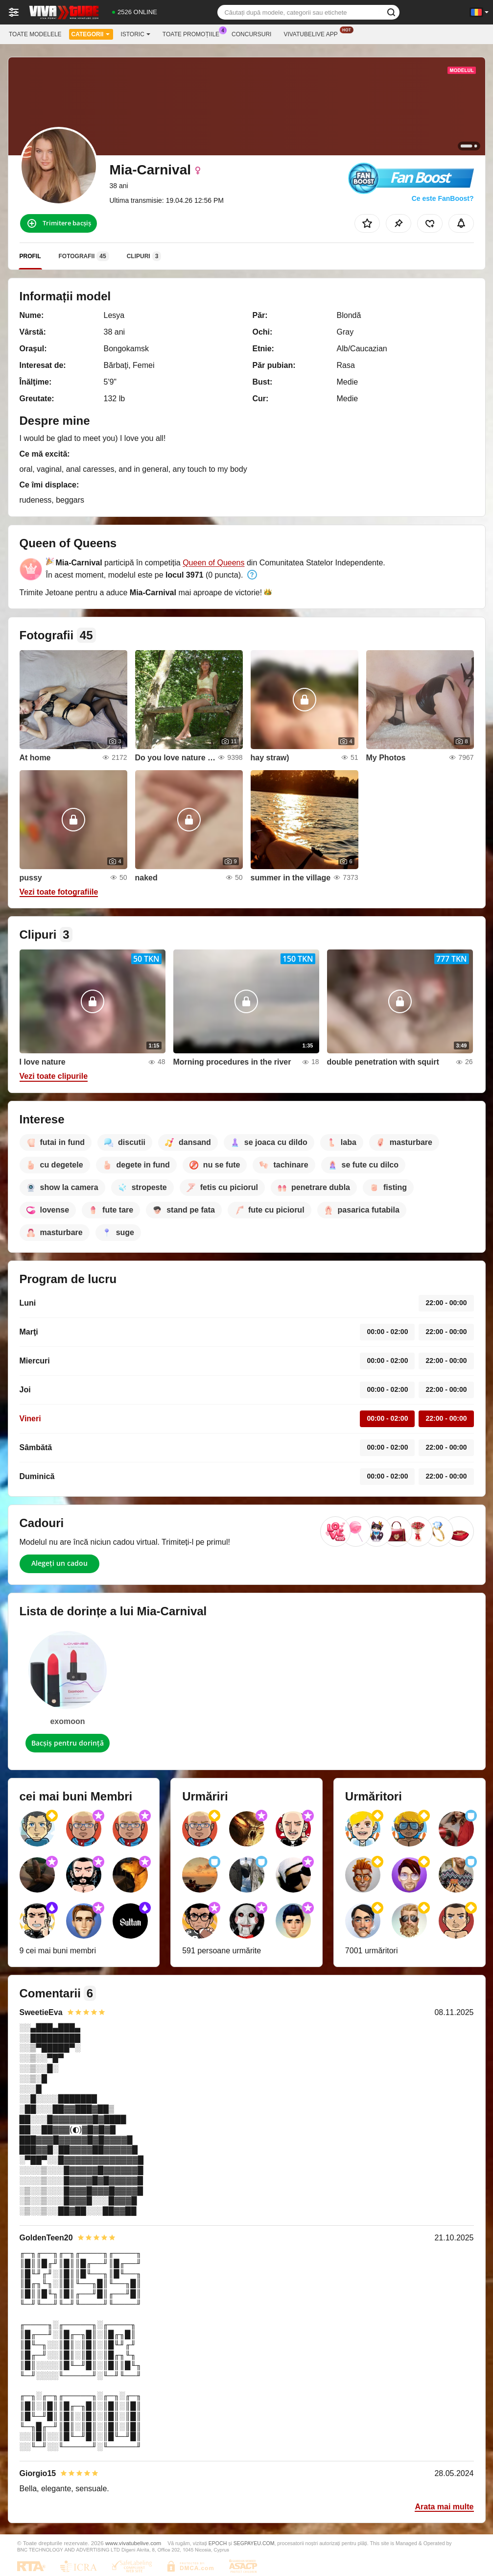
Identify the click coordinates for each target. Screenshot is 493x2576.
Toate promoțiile (193, 33)
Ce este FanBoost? (443, 198)
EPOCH (218, 2543)
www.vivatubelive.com (133, 2543)
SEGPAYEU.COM (254, 2543)
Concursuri (251, 34)
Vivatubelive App (312, 33)
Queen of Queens (213, 563)
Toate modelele (35, 34)
